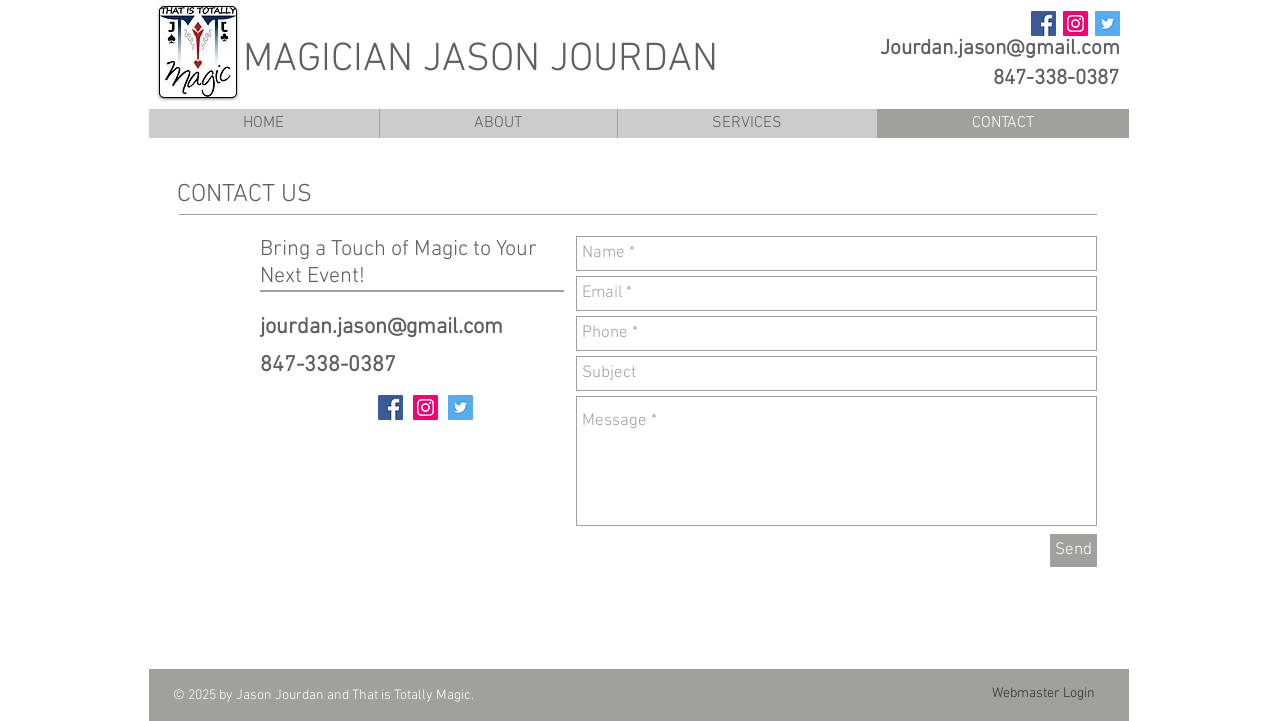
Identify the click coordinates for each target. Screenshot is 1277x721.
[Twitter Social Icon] (1107, 23)
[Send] (1073, 550)
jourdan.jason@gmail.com (381, 327)
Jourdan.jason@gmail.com (1000, 48)
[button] (747, 123)
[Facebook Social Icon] (1043, 23)
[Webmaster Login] (1043, 694)
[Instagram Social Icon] (1075, 23)
